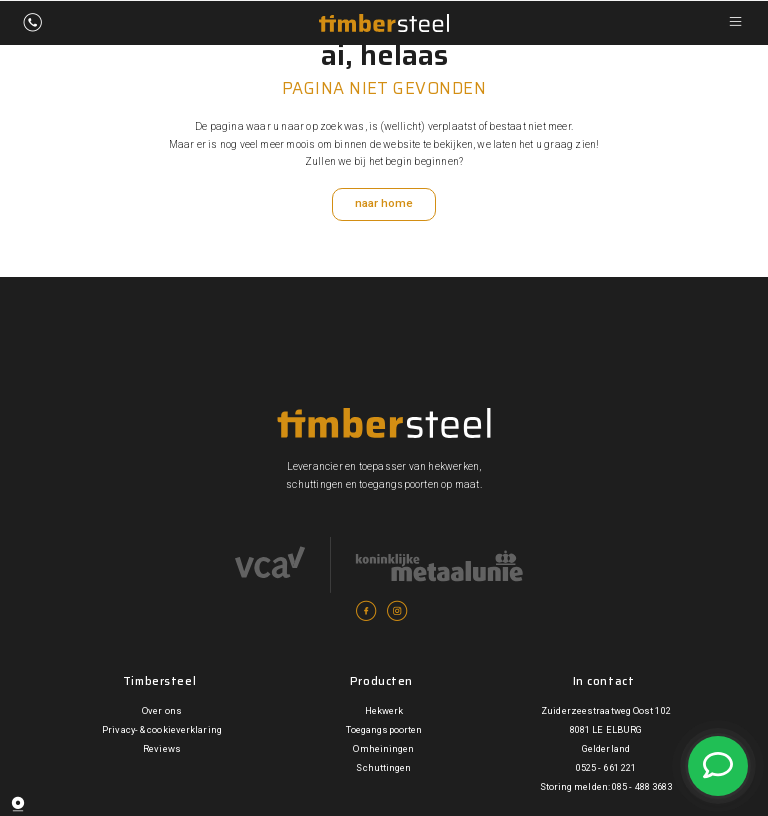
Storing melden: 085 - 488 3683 (605, 788)
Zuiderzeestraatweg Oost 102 (606, 711)
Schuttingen (383, 769)
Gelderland (606, 750)
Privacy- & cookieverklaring (162, 730)
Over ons (162, 711)
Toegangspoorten (384, 730)
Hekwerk (384, 711)
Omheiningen (383, 750)
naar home (384, 205)
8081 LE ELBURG (606, 730)
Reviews (162, 750)
